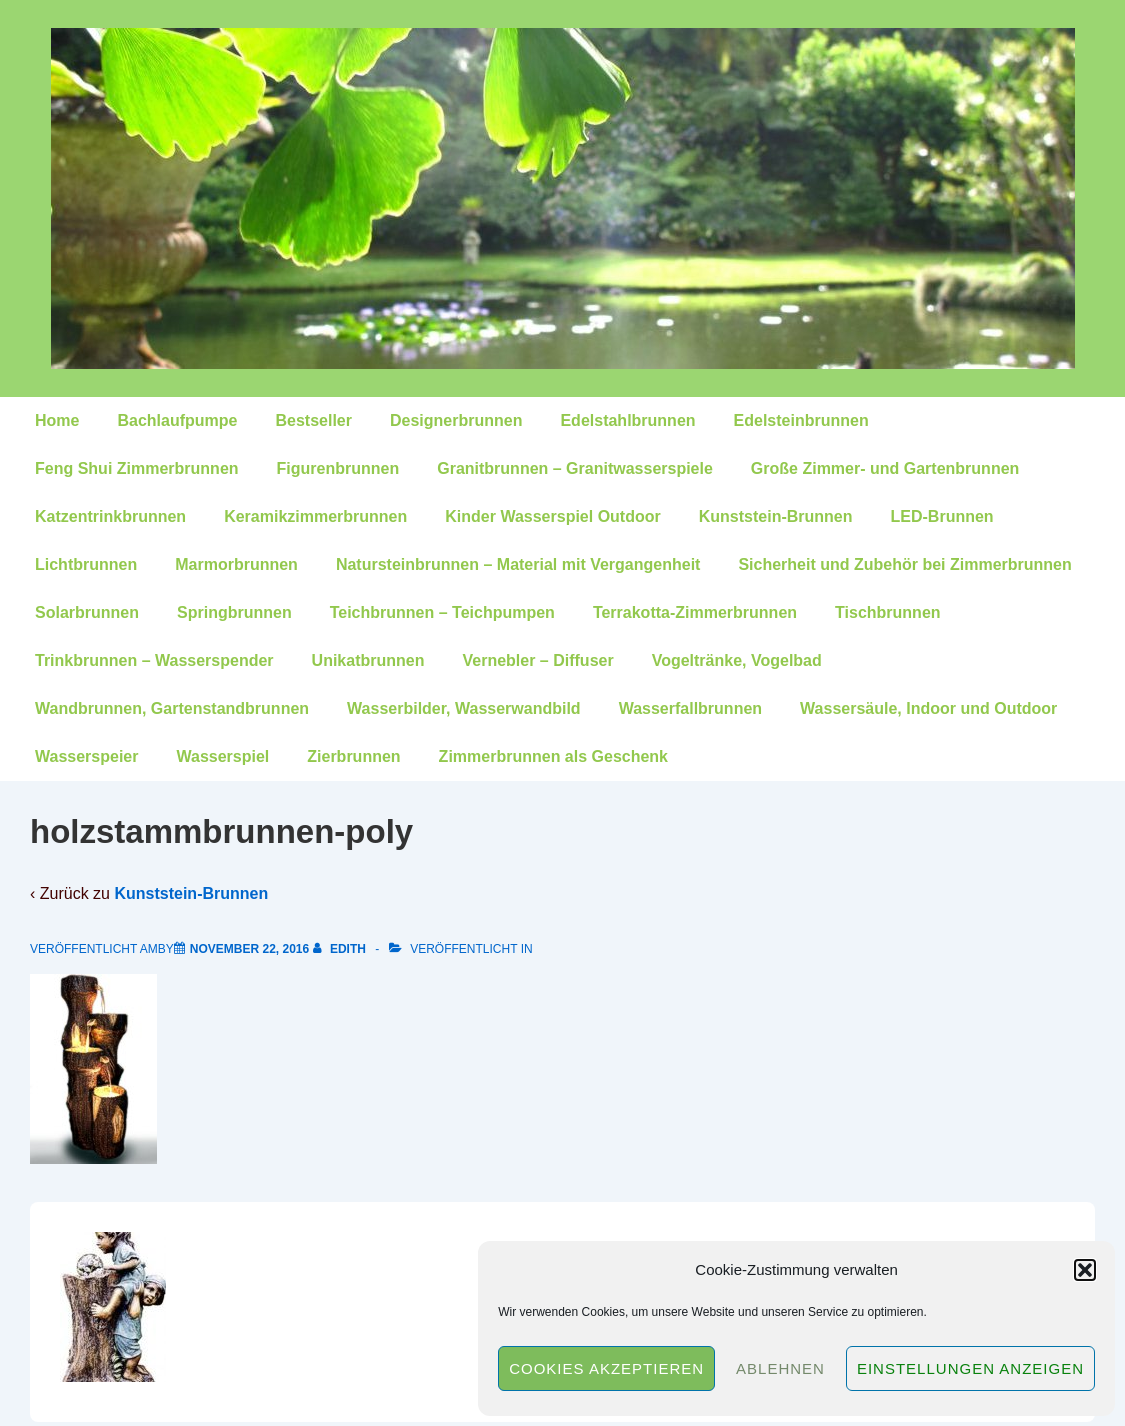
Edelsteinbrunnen (801, 420)
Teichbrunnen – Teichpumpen (442, 612)
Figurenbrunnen (338, 468)
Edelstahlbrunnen (627, 420)
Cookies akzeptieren (606, 1368)
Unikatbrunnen (368, 660)
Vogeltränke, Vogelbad (737, 660)
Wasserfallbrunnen (690, 708)
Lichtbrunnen (86, 564)
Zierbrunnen (353, 756)
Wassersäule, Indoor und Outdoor (928, 708)
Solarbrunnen (87, 612)
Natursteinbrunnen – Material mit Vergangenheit (518, 564)
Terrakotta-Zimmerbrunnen (695, 612)
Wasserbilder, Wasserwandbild (464, 708)
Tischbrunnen (888, 612)
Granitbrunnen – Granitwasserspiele (575, 468)
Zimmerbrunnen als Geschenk (553, 756)
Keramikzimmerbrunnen (315, 516)
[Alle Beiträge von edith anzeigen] (341, 949)
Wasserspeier (86, 756)
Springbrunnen (234, 612)
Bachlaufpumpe (177, 420)
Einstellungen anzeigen (970, 1368)
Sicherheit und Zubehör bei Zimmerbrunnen (904, 564)
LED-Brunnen (942, 516)
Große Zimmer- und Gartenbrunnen (885, 468)
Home (57, 420)
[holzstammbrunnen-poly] (249, 949)
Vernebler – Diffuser (537, 660)
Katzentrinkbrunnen (110, 516)
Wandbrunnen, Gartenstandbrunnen (172, 708)
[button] (1085, 1270)
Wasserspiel (222, 756)
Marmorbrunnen (236, 564)
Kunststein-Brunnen (776, 516)
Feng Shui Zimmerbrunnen (137, 468)
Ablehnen (780, 1368)
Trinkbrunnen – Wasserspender (154, 660)
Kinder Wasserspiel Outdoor (552, 516)
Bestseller (313, 420)
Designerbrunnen (456, 420)
